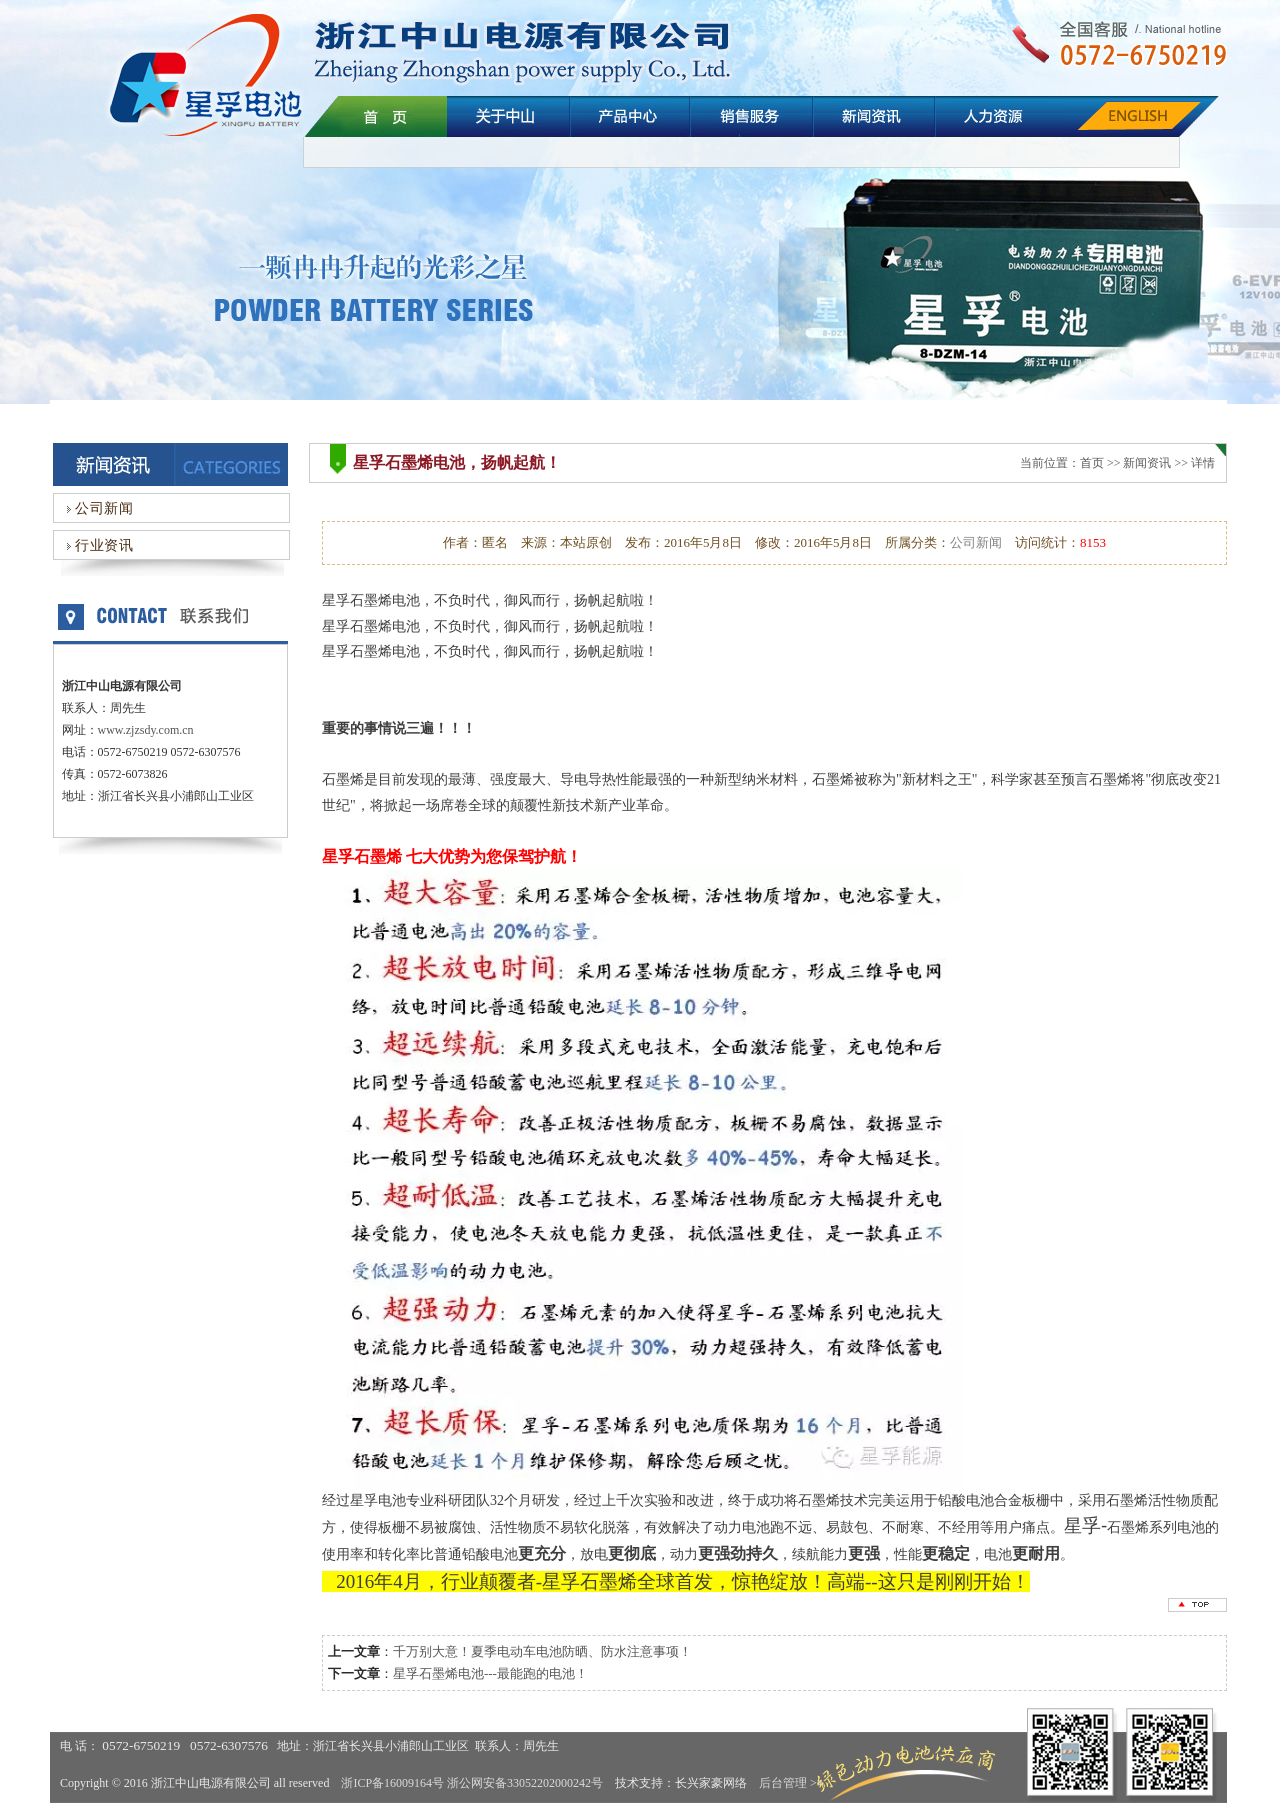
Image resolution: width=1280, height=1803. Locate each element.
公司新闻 (97, 508)
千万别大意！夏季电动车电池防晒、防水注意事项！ (542, 1651)
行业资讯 (97, 545)
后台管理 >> (791, 1783)
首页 (1092, 463)
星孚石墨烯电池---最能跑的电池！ (490, 1673)
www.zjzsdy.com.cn (146, 730)
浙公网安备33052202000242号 (525, 1783)
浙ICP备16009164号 (392, 1783)
